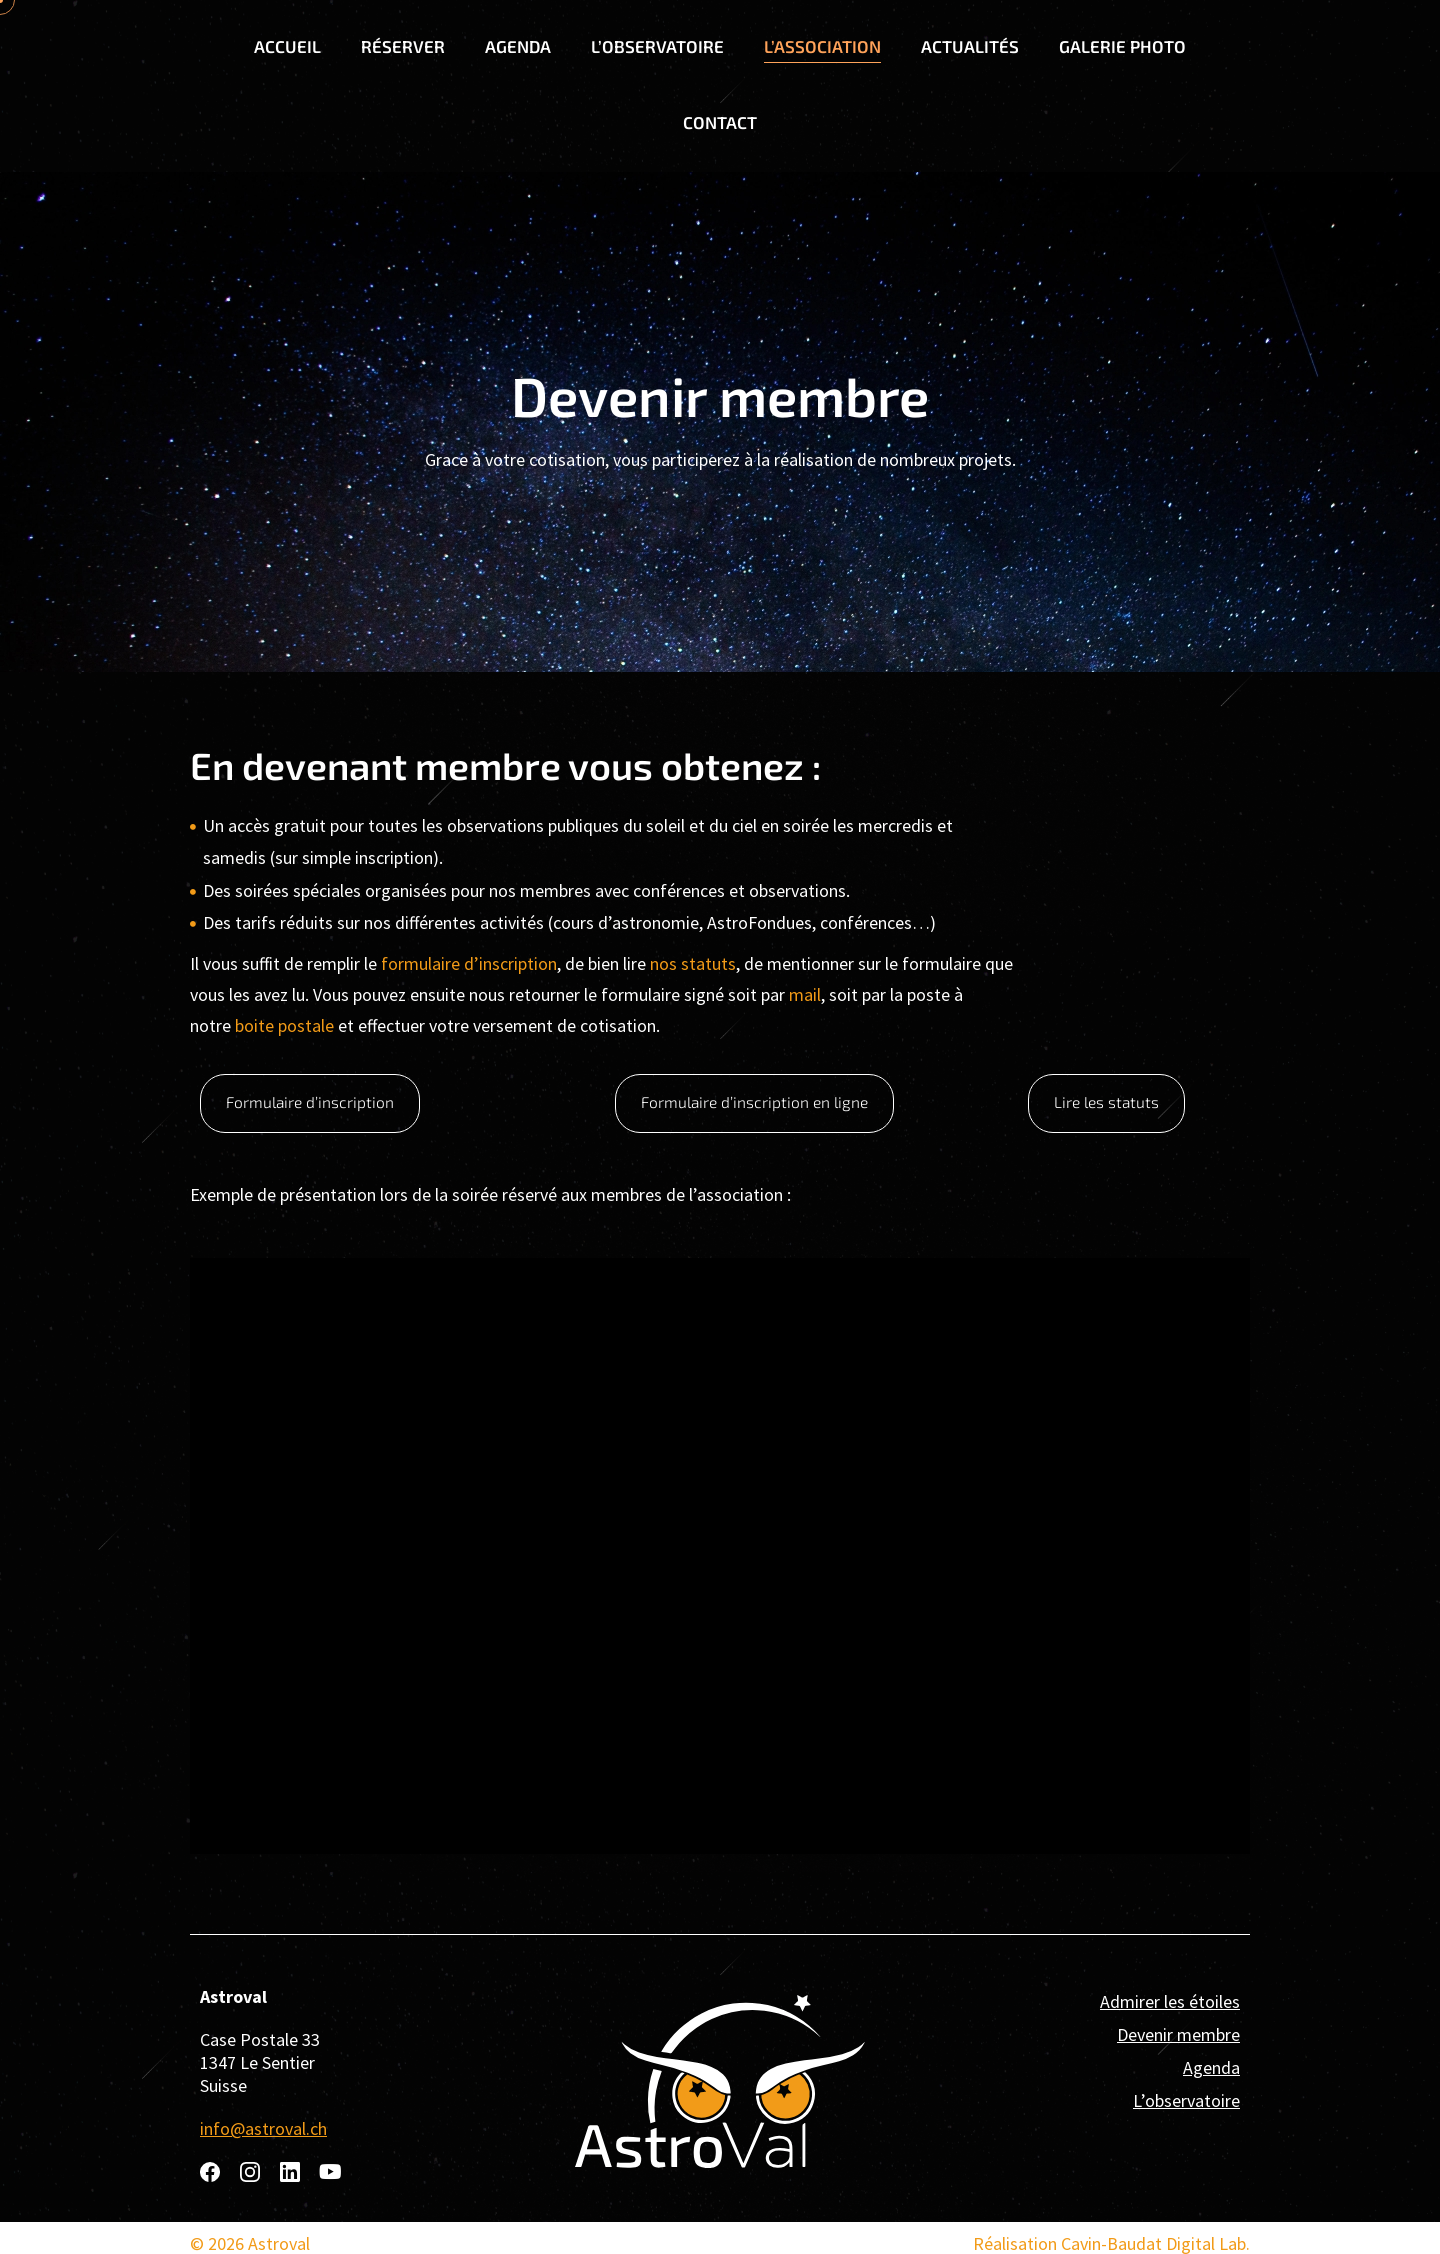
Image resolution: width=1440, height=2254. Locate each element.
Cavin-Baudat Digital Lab (1153, 2240)
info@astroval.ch (263, 2125)
